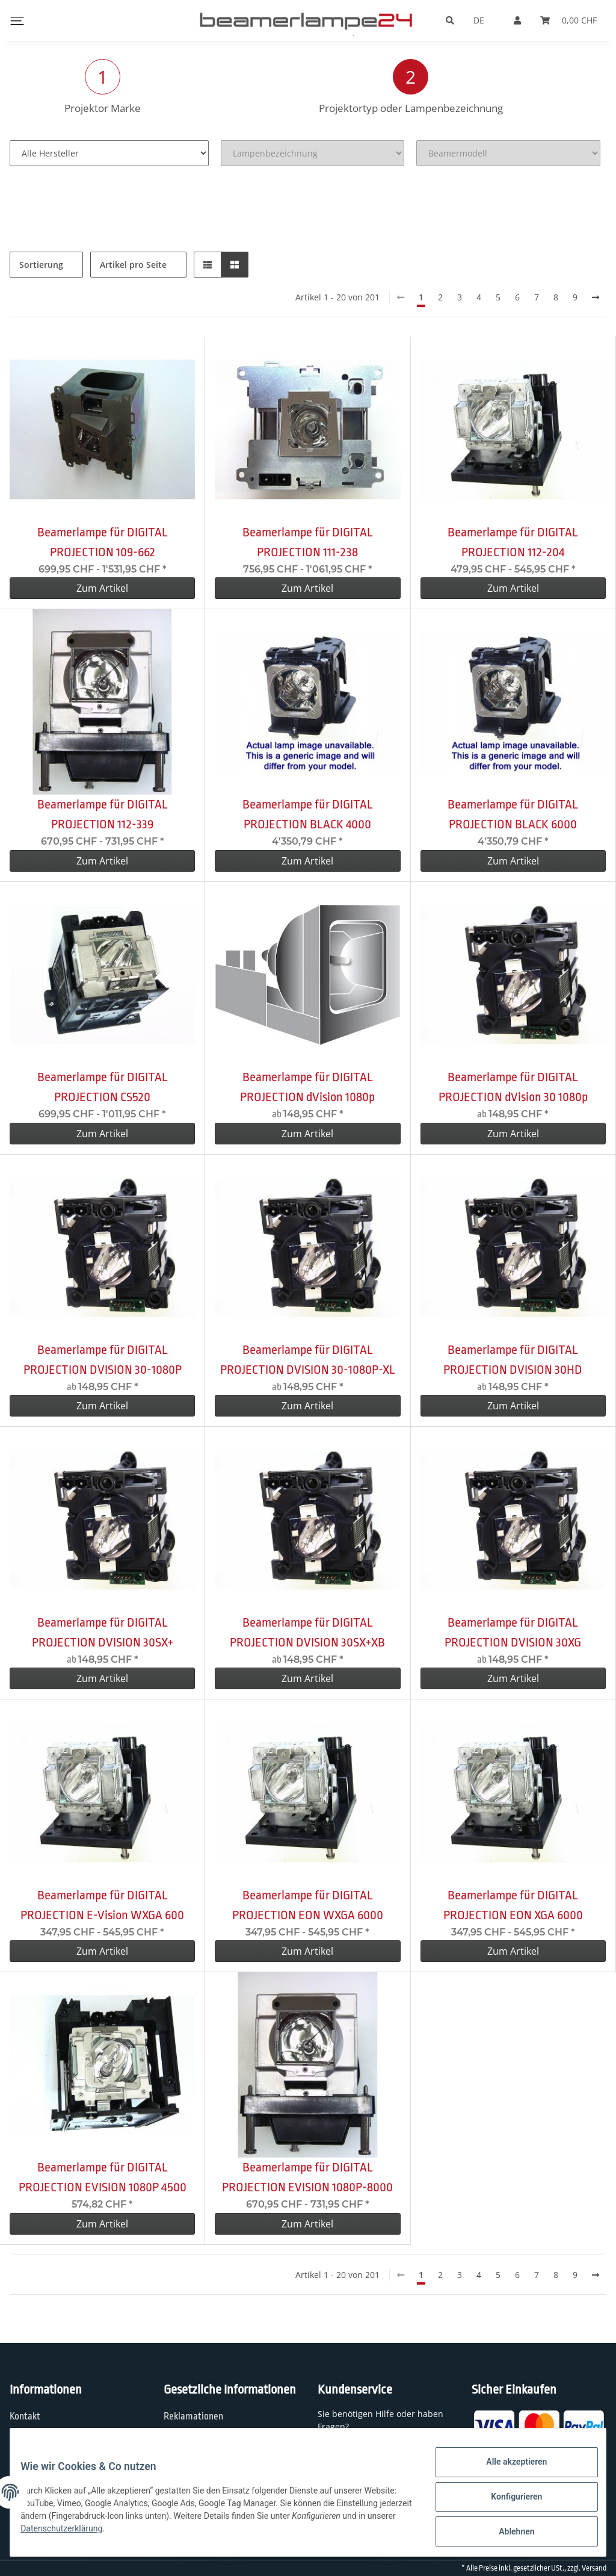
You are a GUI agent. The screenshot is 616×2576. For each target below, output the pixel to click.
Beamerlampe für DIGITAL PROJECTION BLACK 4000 (307, 814)
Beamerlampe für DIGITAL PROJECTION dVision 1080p (307, 1087)
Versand (594, 2568)
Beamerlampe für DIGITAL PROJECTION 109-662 (102, 542)
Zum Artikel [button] (102, 588)
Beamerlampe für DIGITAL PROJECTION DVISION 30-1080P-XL (307, 1359)
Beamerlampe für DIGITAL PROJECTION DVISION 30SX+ (102, 1632)
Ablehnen (507, 2533)
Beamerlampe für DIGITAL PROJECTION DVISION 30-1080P (102, 1359)
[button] (207, 265)
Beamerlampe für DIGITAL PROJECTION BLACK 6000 (513, 814)
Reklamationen (193, 2416)
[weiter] (595, 297)
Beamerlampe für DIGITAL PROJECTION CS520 (102, 1087)
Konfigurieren (507, 2502)
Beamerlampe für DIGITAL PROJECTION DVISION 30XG (513, 1632)
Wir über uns (35, 2440)
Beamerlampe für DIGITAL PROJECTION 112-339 (102, 814)
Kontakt (25, 2416)
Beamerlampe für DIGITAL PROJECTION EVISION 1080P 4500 (102, 2177)
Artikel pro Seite (133, 264)
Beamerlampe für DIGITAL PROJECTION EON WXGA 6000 (307, 1905)
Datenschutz (189, 2440)
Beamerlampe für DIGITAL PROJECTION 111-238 (307, 542)
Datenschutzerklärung (176, 2534)
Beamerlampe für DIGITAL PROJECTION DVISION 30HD (512, 1359)
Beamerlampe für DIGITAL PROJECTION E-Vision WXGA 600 (102, 1905)
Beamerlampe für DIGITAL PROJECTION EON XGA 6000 (513, 1905)
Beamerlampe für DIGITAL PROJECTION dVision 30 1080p (513, 1087)
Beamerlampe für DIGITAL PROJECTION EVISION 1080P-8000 (307, 2177)
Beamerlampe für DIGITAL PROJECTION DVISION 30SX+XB (307, 1632)
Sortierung (41, 264)
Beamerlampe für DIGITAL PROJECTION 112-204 (513, 542)
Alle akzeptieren (507, 2470)
